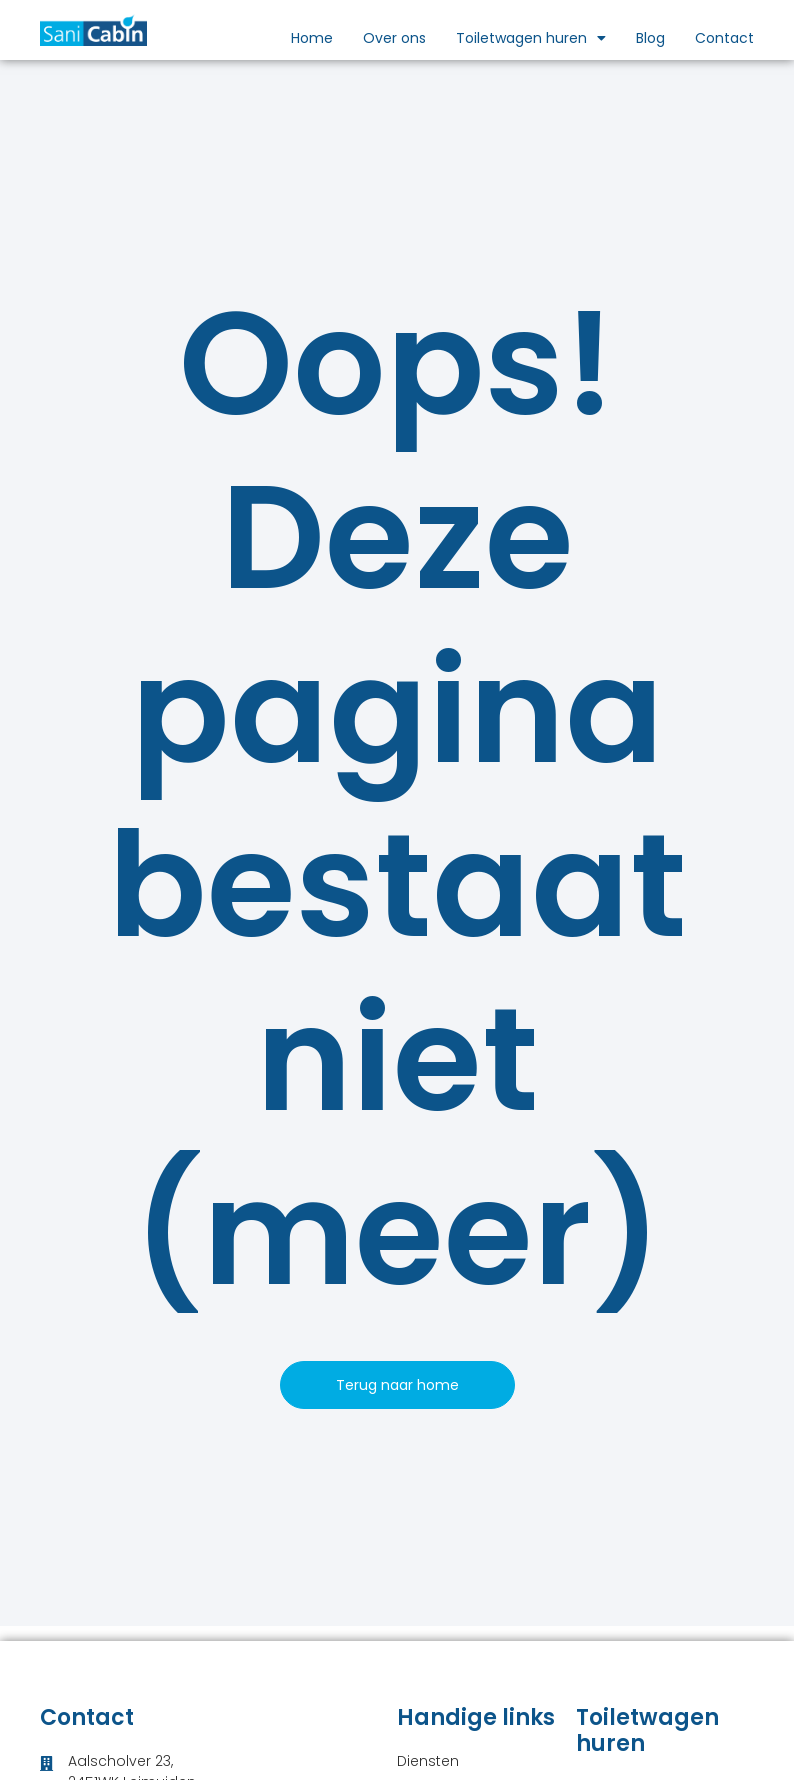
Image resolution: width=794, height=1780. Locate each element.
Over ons (394, 38)
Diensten (428, 1761)
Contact (724, 38)
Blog (650, 38)
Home (312, 38)
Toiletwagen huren (531, 38)
